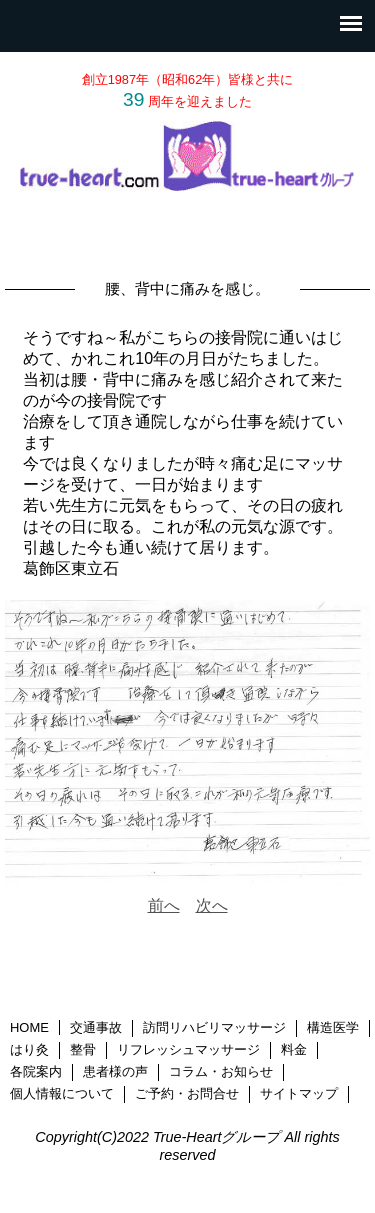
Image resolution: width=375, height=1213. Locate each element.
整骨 (83, 1049)
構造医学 (333, 1027)
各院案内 (36, 1071)
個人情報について (62, 1093)
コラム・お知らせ (221, 1071)
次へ (212, 905)
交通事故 (96, 1027)
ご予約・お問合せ (187, 1093)
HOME (29, 1027)
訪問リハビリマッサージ (214, 1027)
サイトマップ (299, 1093)
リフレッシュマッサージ (188, 1049)
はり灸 (29, 1049)
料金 (294, 1049)
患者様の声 (115, 1071)
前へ (164, 905)
